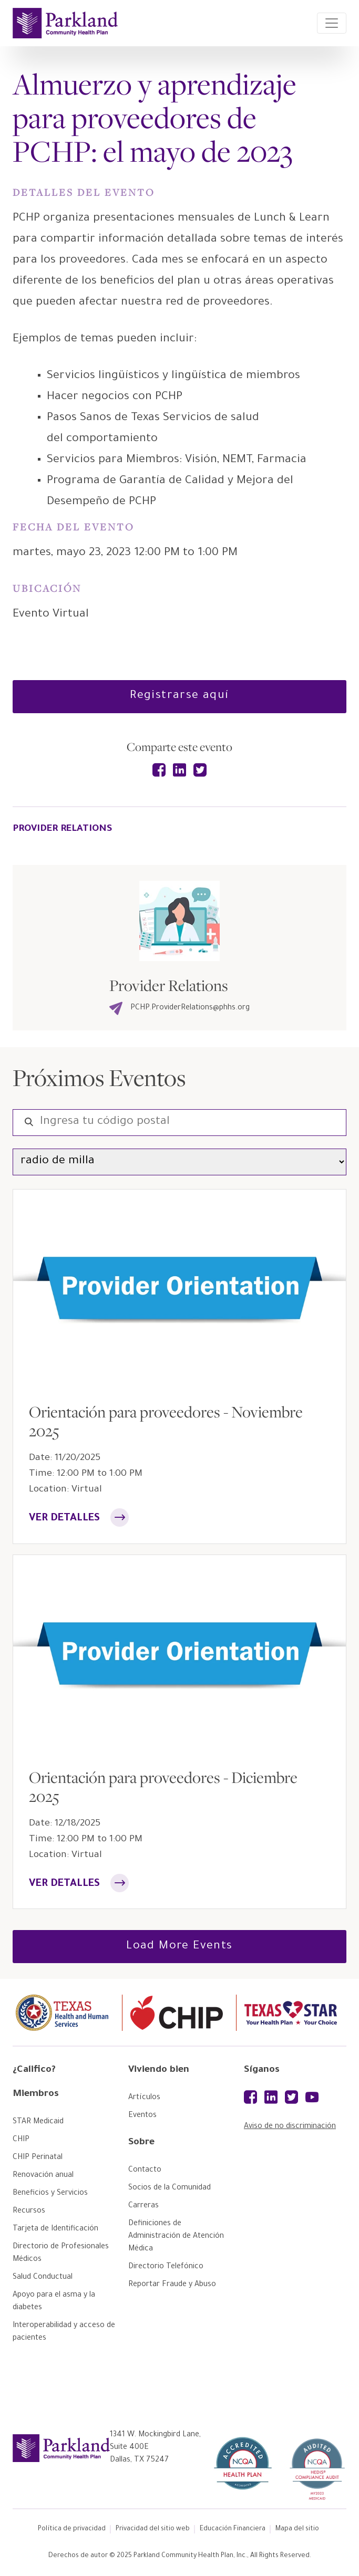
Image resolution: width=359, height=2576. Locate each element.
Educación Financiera (232, 2529)
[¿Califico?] (65, 2074)
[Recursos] (29, 2211)
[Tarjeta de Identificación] (55, 2229)
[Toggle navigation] (331, 23)
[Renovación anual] (43, 2176)
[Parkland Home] (65, 23)
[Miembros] (65, 2099)
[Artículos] (144, 2098)
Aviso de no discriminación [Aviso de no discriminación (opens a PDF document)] (290, 2127)
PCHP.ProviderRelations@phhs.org (179, 1008)
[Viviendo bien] (180, 2074)
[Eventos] (142, 2116)
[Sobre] (180, 2147)
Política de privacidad (72, 2529)
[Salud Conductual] (43, 2277)
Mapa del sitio (297, 2529)
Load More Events (179, 1947)
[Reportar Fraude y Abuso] (172, 2285)
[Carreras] (143, 2206)
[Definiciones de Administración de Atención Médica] (176, 2237)
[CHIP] (21, 2140)
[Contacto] (144, 2170)
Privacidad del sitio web (153, 2529)
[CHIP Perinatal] (38, 2158)
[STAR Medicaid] (38, 2122)
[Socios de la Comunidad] (169, 2188)
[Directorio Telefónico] (165, 2267)
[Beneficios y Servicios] (50, 2193)
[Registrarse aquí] (179, 696)
